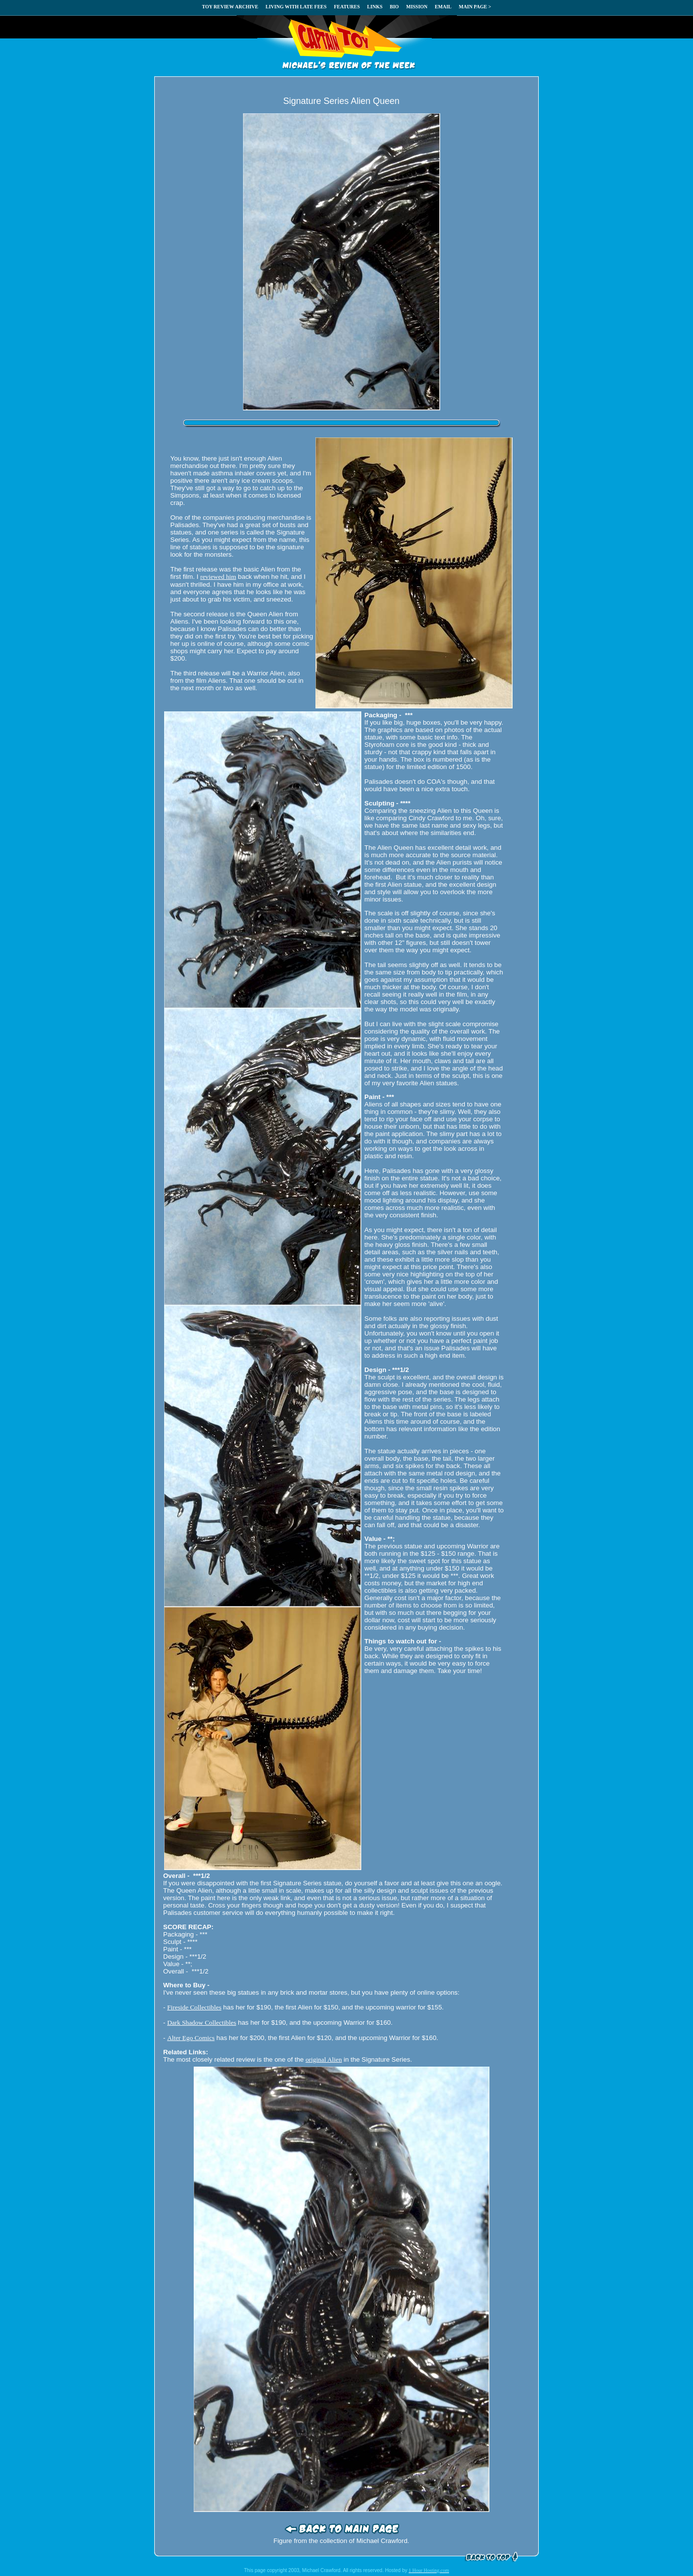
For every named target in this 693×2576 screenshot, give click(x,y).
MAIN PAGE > (475, 6)
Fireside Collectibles (194, 2007)
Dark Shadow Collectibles (201, 2022)
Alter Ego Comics (190, 2037)
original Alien (324, 2059)
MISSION (416, 6)
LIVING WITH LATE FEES (296, 6)
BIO (394, 6)
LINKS (374, 6)
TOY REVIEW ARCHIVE (230, 6)
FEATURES (347, 6)
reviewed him (218, 576)
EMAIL (443, 6)
